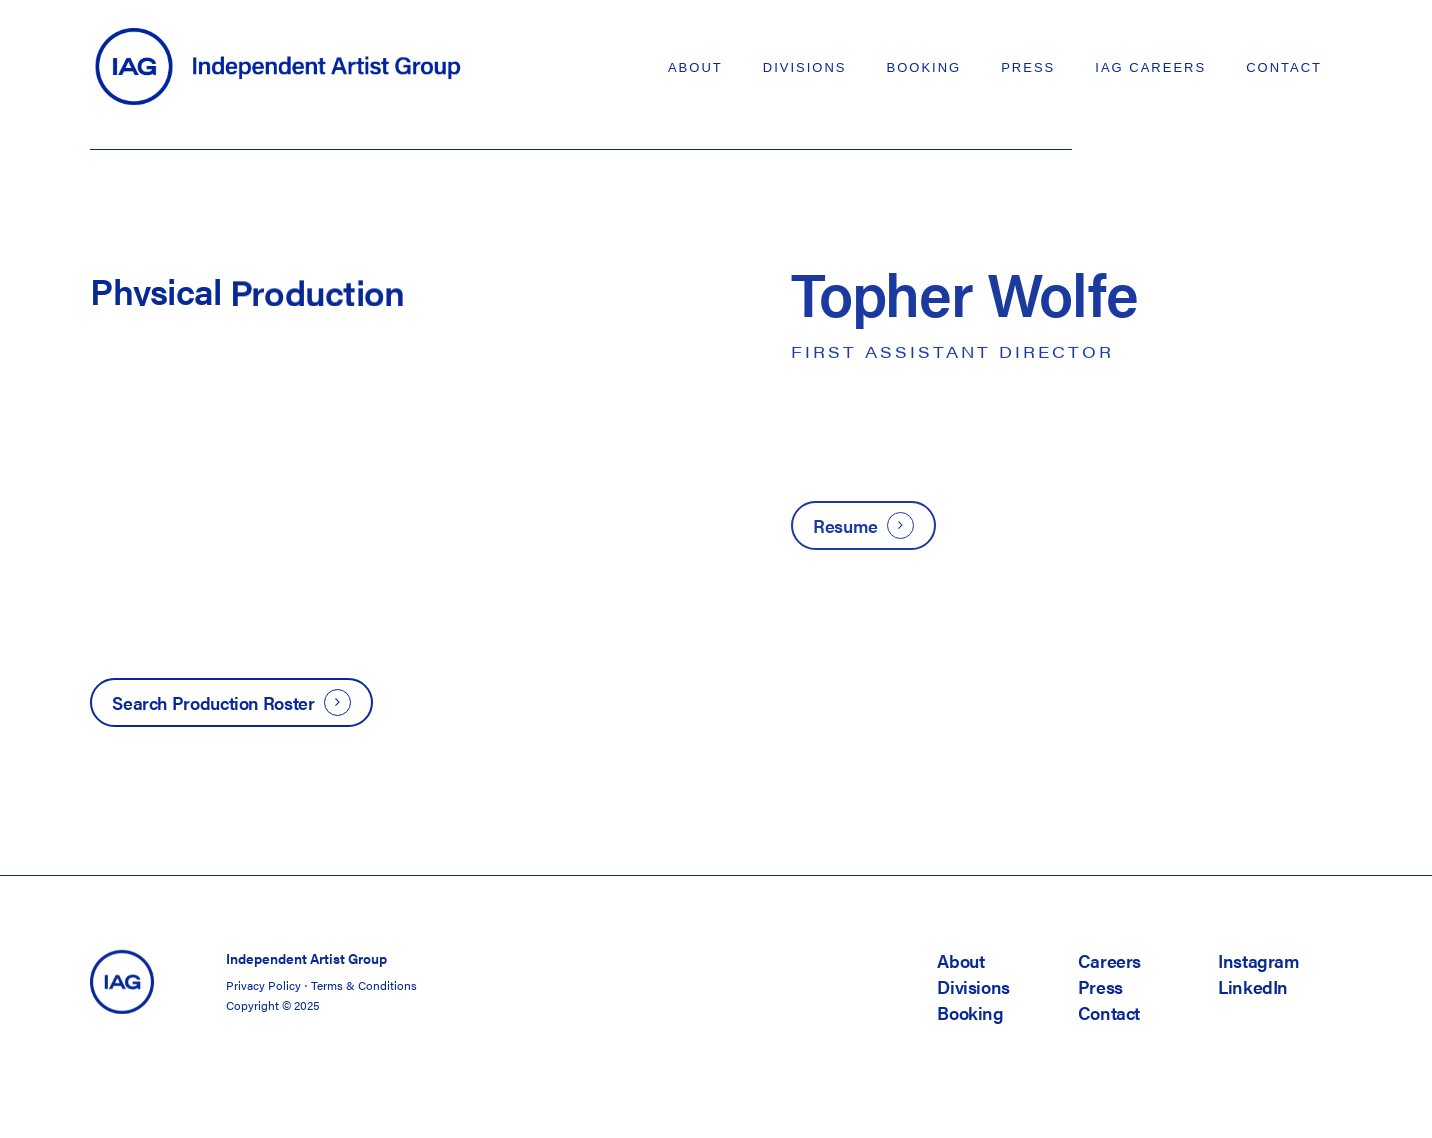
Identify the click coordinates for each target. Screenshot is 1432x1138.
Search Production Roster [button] (213, 702)
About (960, 960)
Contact (1109, 1012)
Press (1100, 986)
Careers (1109, 960)
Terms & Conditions (364, 985)
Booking (970, 1012)
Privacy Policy (263, 985)
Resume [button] (845, 525)
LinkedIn (1253, 986)
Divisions (973, 986)
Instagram (1259, 960)
